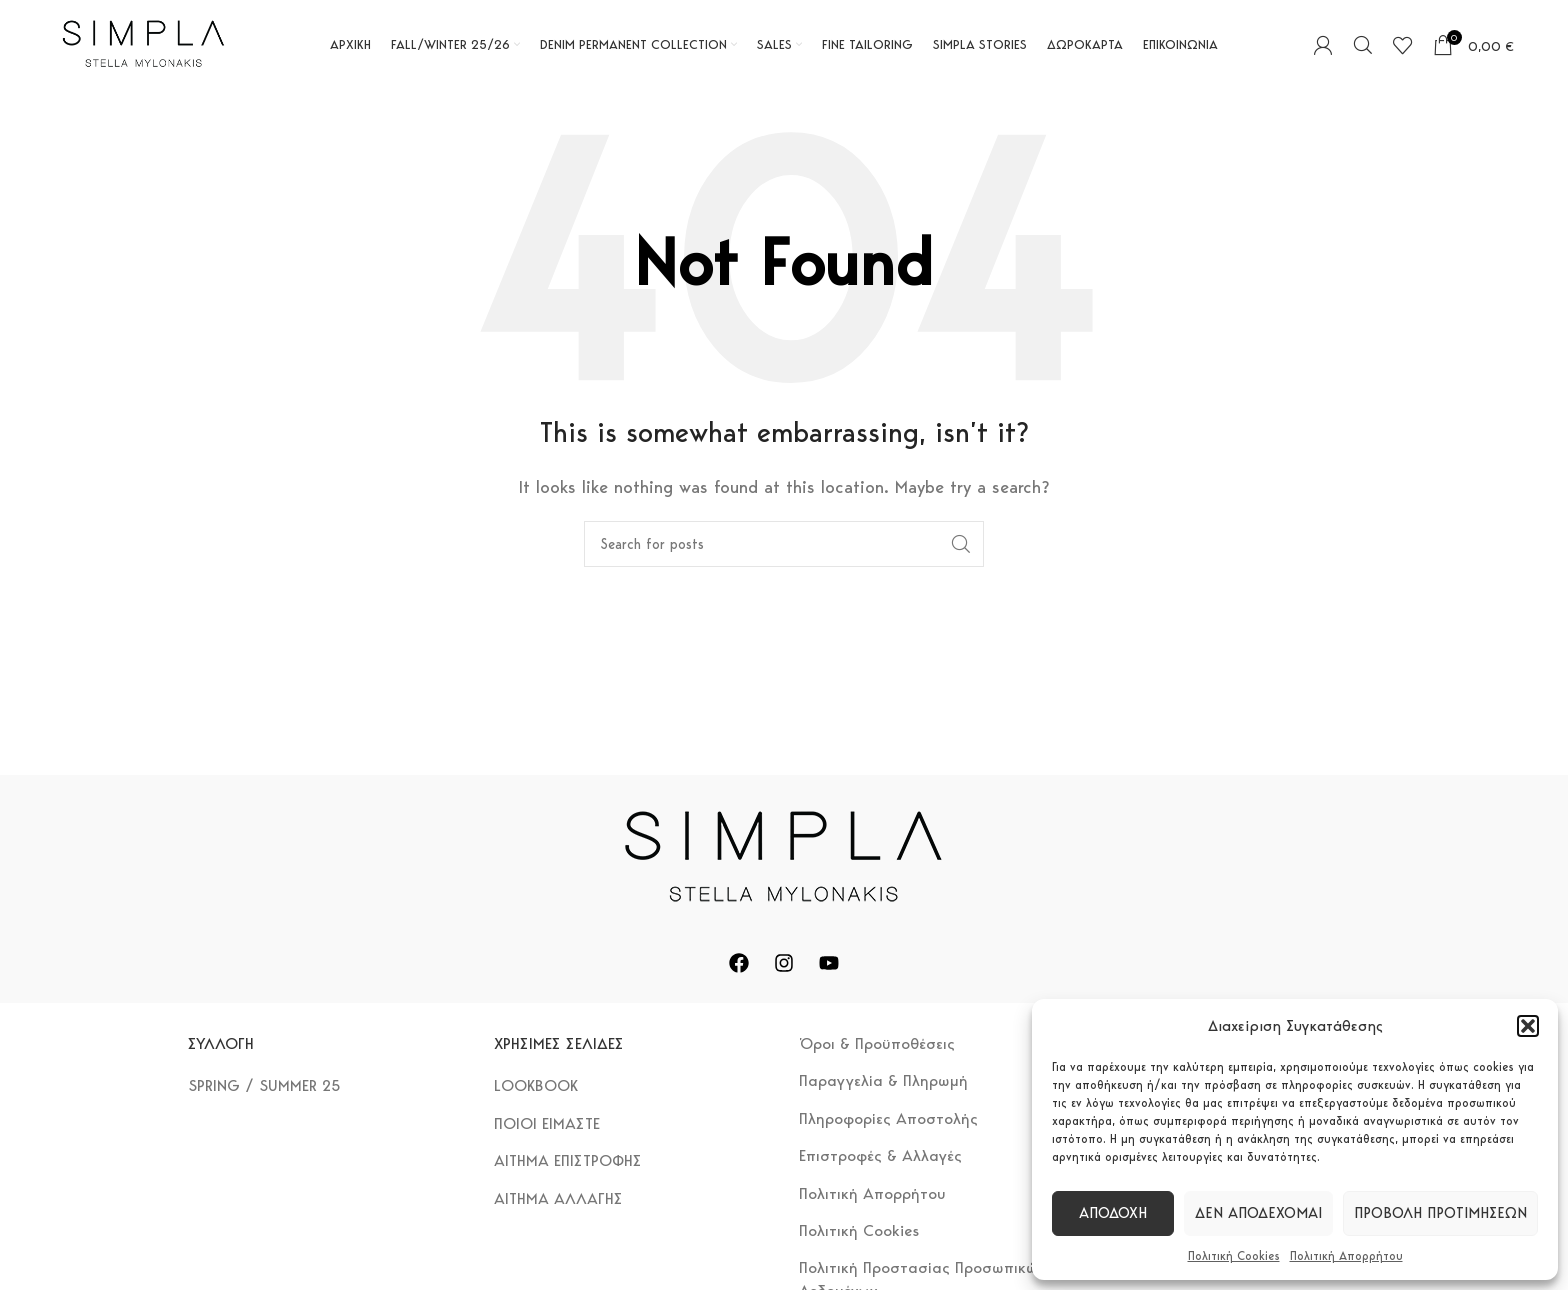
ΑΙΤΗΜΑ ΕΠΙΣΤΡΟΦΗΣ (568, 1160)
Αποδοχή (1113, 1213)
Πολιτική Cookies (1234, 1255)
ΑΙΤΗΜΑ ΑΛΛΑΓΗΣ (558, 1198)
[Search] (1363, 45)
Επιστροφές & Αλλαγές (880, 1155)
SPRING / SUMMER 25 (264, 1085)
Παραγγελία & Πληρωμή (883, 1080)
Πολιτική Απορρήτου (1346, 1255)
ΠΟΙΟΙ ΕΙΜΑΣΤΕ (547, 1123)
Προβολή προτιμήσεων (1440, 1213)
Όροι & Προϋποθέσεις (877, 1043)
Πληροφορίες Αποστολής (888, 1118)
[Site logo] (144, 43)
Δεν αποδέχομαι (1258, 1213)
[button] (1528, 1026)
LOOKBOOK (536, 1085)
